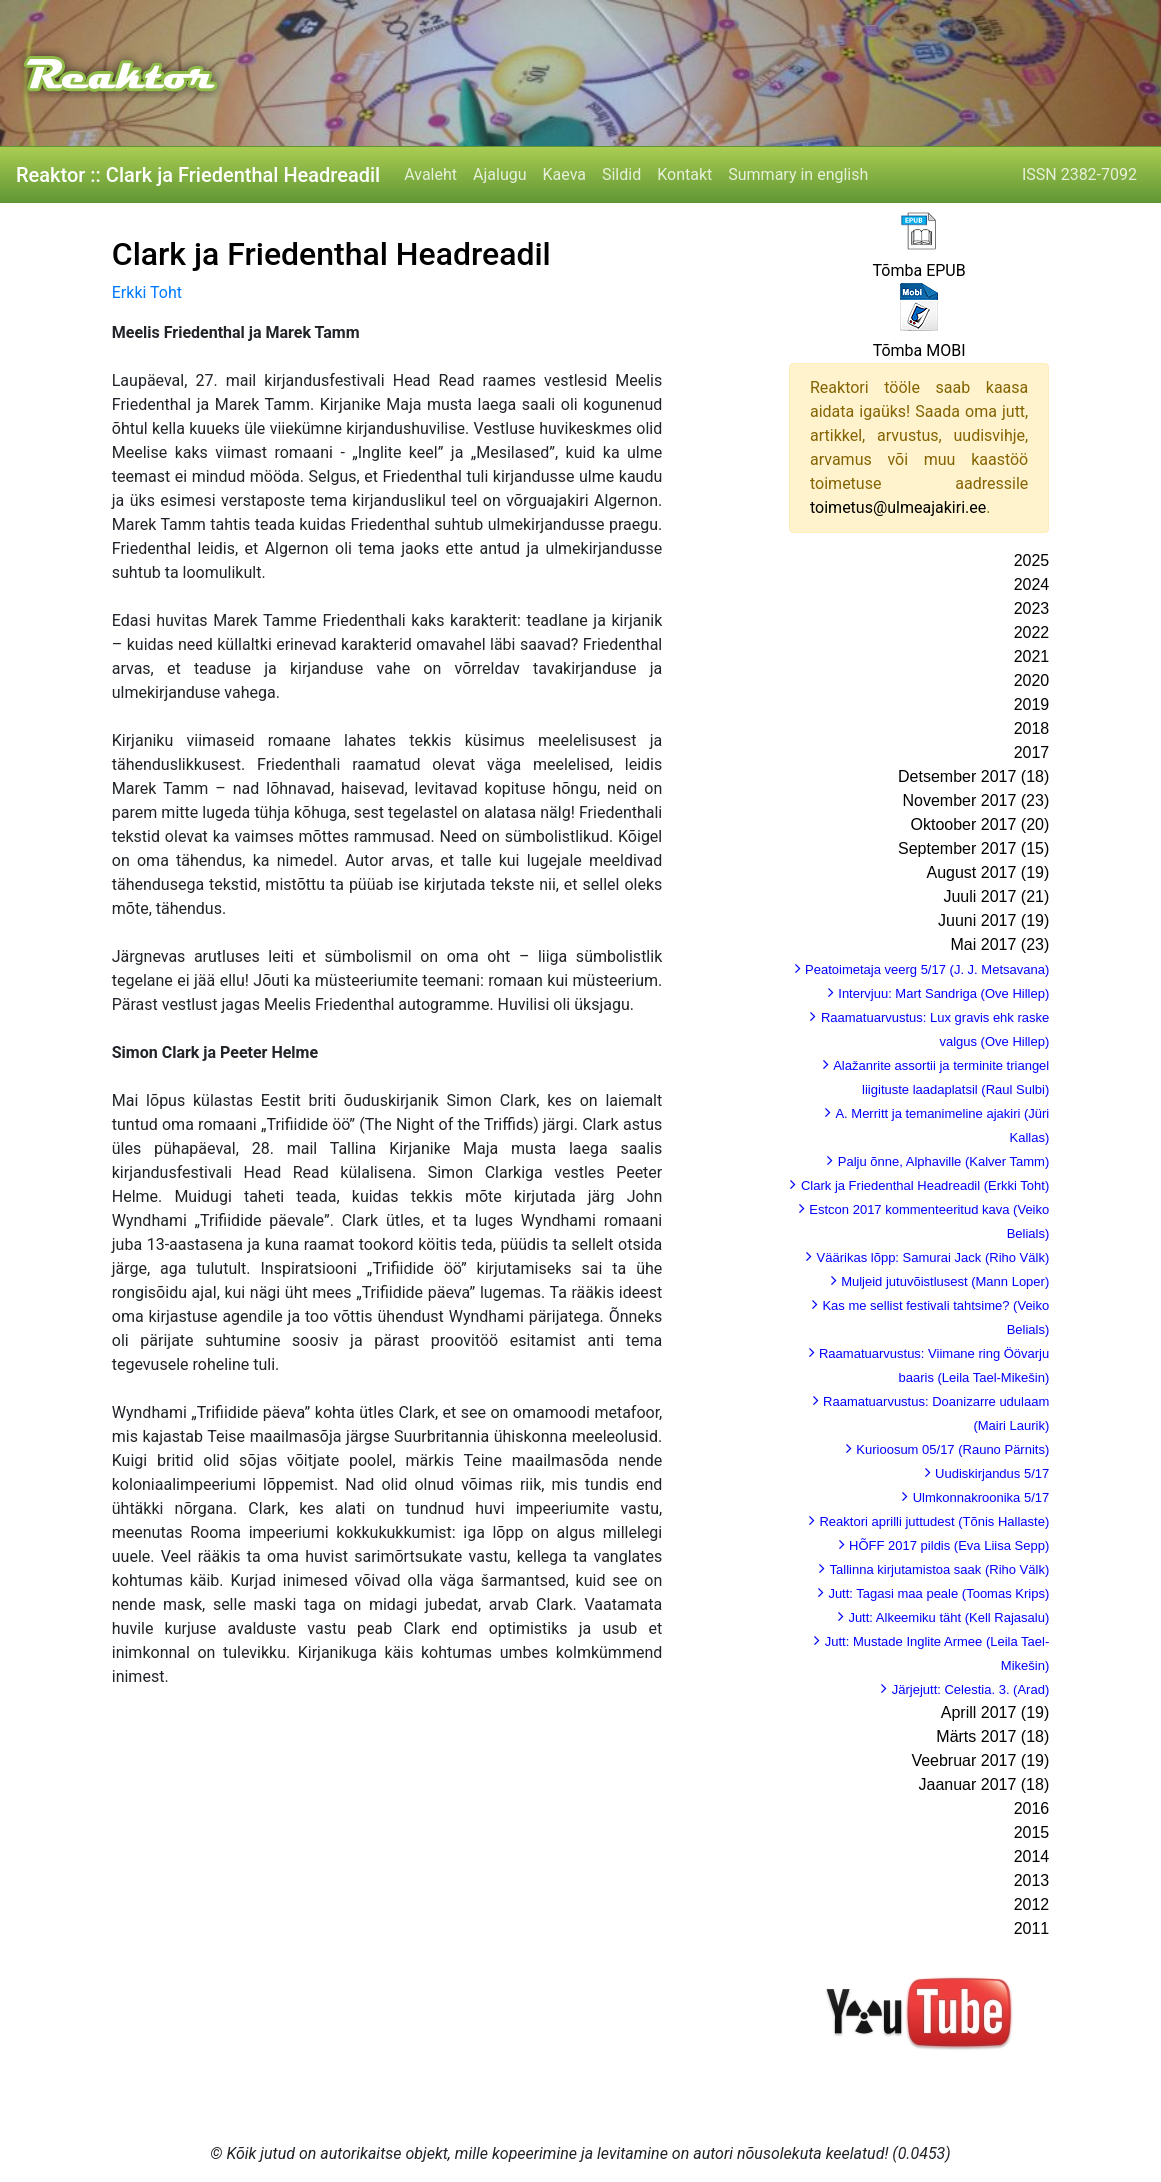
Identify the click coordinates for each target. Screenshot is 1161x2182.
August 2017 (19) (988, 872)
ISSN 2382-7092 (1079, 174)
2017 (1032, 752)
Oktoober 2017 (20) (980, 824)
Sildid (621, 174)
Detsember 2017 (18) (973, 776)
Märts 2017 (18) (992, 1736)
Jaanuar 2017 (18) (983, 1784)
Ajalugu (499, 174)
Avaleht (430, 174)
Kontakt (684, 174)
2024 (1032, 584)
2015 (1032, 1832)
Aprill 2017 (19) (995, 1712)
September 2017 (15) (973, 848)
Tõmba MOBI (919, 350)
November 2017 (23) (976, 800)
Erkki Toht (147, 292)
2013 (1032, 1880)
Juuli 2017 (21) (996, 896)
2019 (1032, 704)
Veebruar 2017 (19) (980, 1760)
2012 (1032, 1904)
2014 (1032, 1856)
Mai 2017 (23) (1000, 944)
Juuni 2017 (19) (993, 920)
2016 (1032, 1808)
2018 (1032, 728)
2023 (1032, 608)
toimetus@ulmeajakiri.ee (898, 507)
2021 (1032, 656)
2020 (1032, 680)
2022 (1032, 632)
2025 (1032, 560)
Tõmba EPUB (919, 270)
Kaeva (564, 174)
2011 (1032, 1928)
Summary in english (798, 174)
